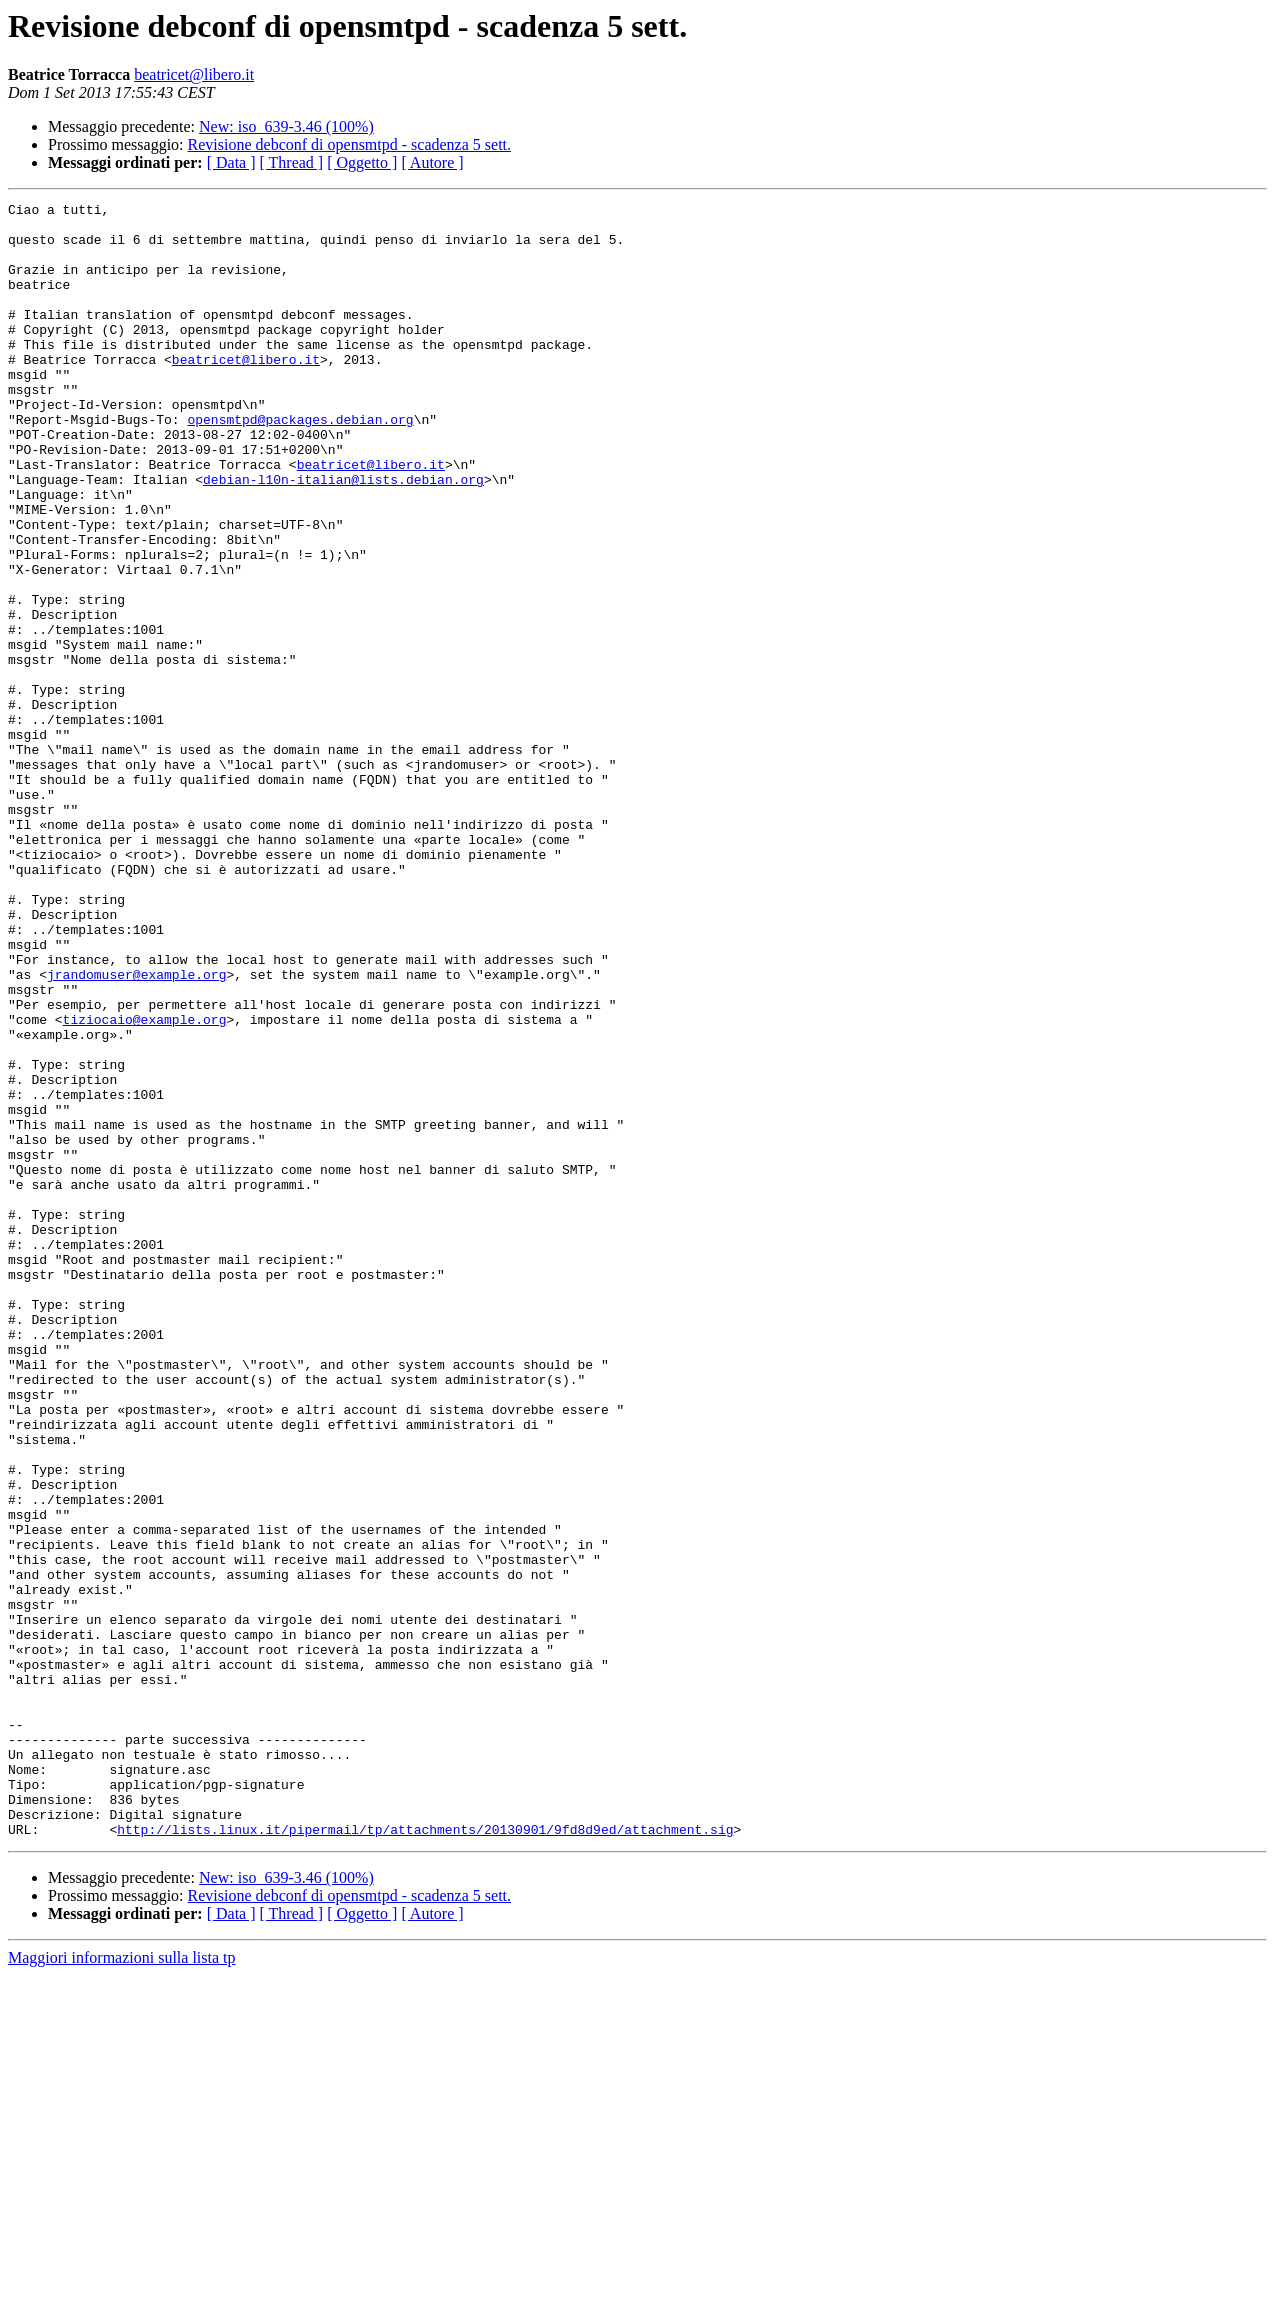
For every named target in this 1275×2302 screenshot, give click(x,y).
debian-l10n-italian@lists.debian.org (343, 536)
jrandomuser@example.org (136, 1130)
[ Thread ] (292, 162)
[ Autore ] (432, 162)
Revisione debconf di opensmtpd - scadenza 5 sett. (349, 144)
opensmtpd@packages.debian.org (300, 464)
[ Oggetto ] (362, 162)
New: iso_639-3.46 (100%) (286, 126)
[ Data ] (231, 162)
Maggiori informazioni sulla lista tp (122, 2284)
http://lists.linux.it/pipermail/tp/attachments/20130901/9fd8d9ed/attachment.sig (425, 2156)
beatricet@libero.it (194, 74)
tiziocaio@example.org (145, 1184)
